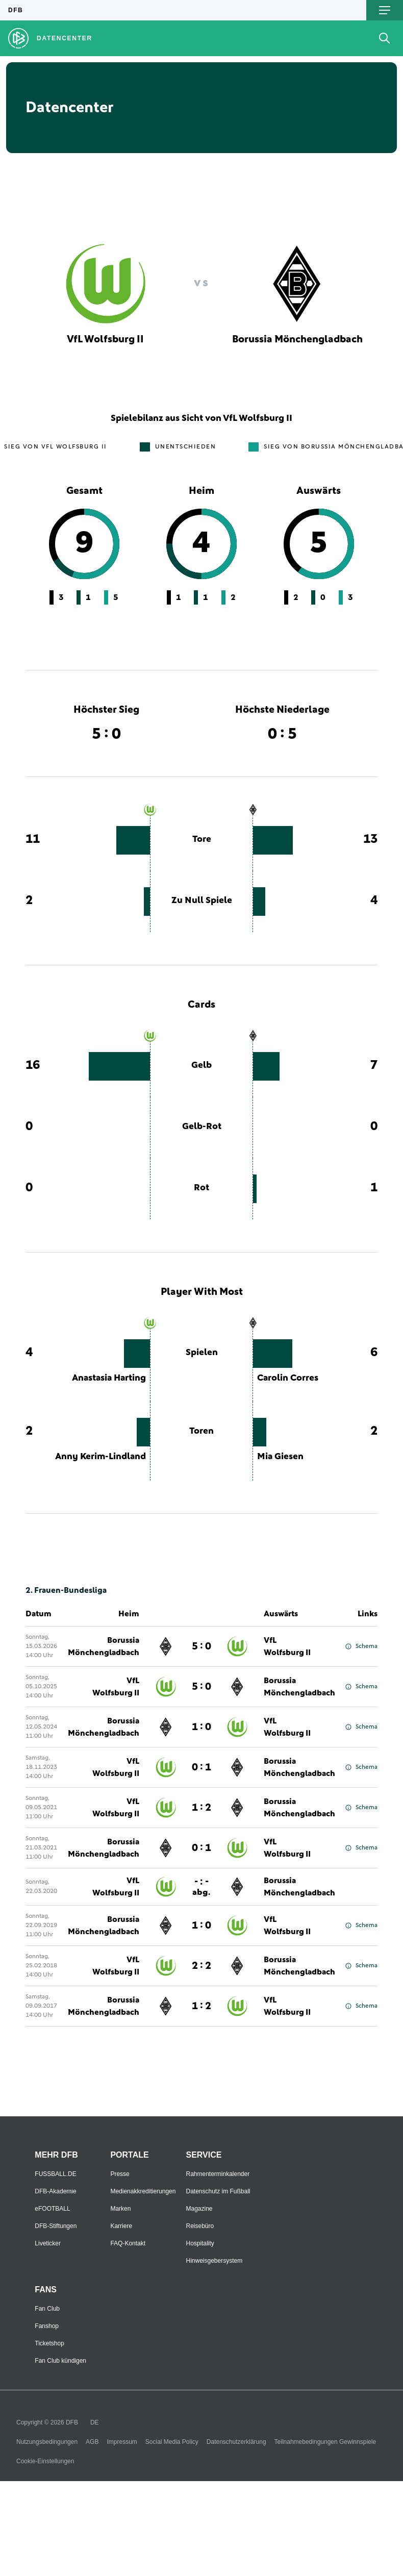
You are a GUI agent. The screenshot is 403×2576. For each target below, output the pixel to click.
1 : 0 (201, 1727)
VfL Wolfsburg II (287, 1646)
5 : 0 (201, 1646)
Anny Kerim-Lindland (100, 1456)
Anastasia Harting (109, 1378)
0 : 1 (201, 1767)
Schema (361, 1646)
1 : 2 (201, 1808)
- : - (201, 1887)
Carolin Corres (287, 1378)
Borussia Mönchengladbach (103, 1646)
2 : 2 (201, 1966)
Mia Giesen (280, 1456)
